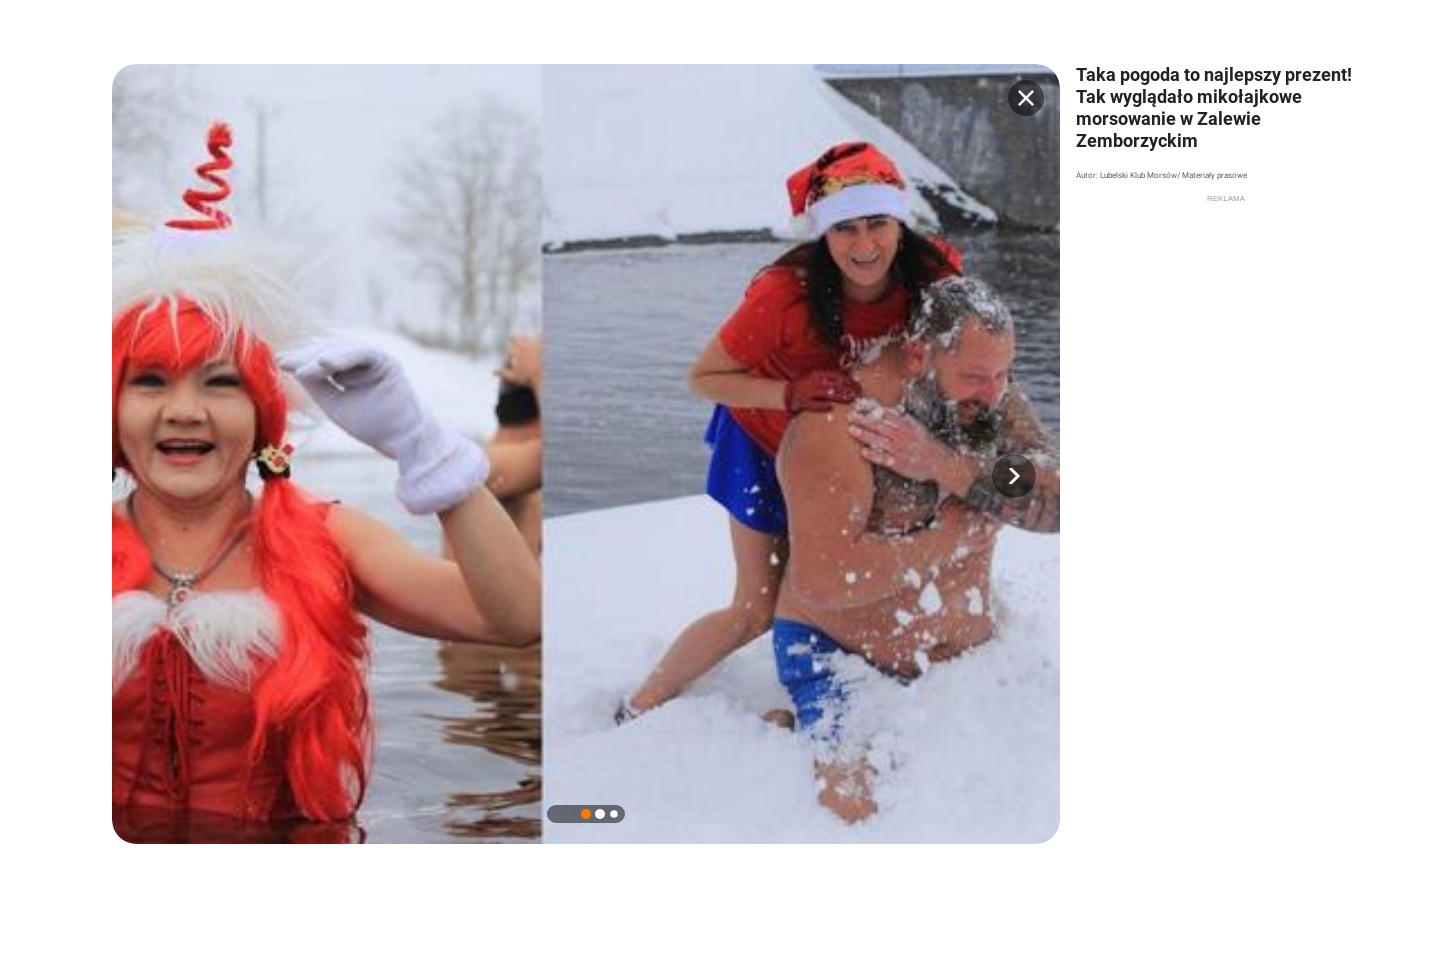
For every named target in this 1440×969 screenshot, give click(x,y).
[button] (1014, 476)
